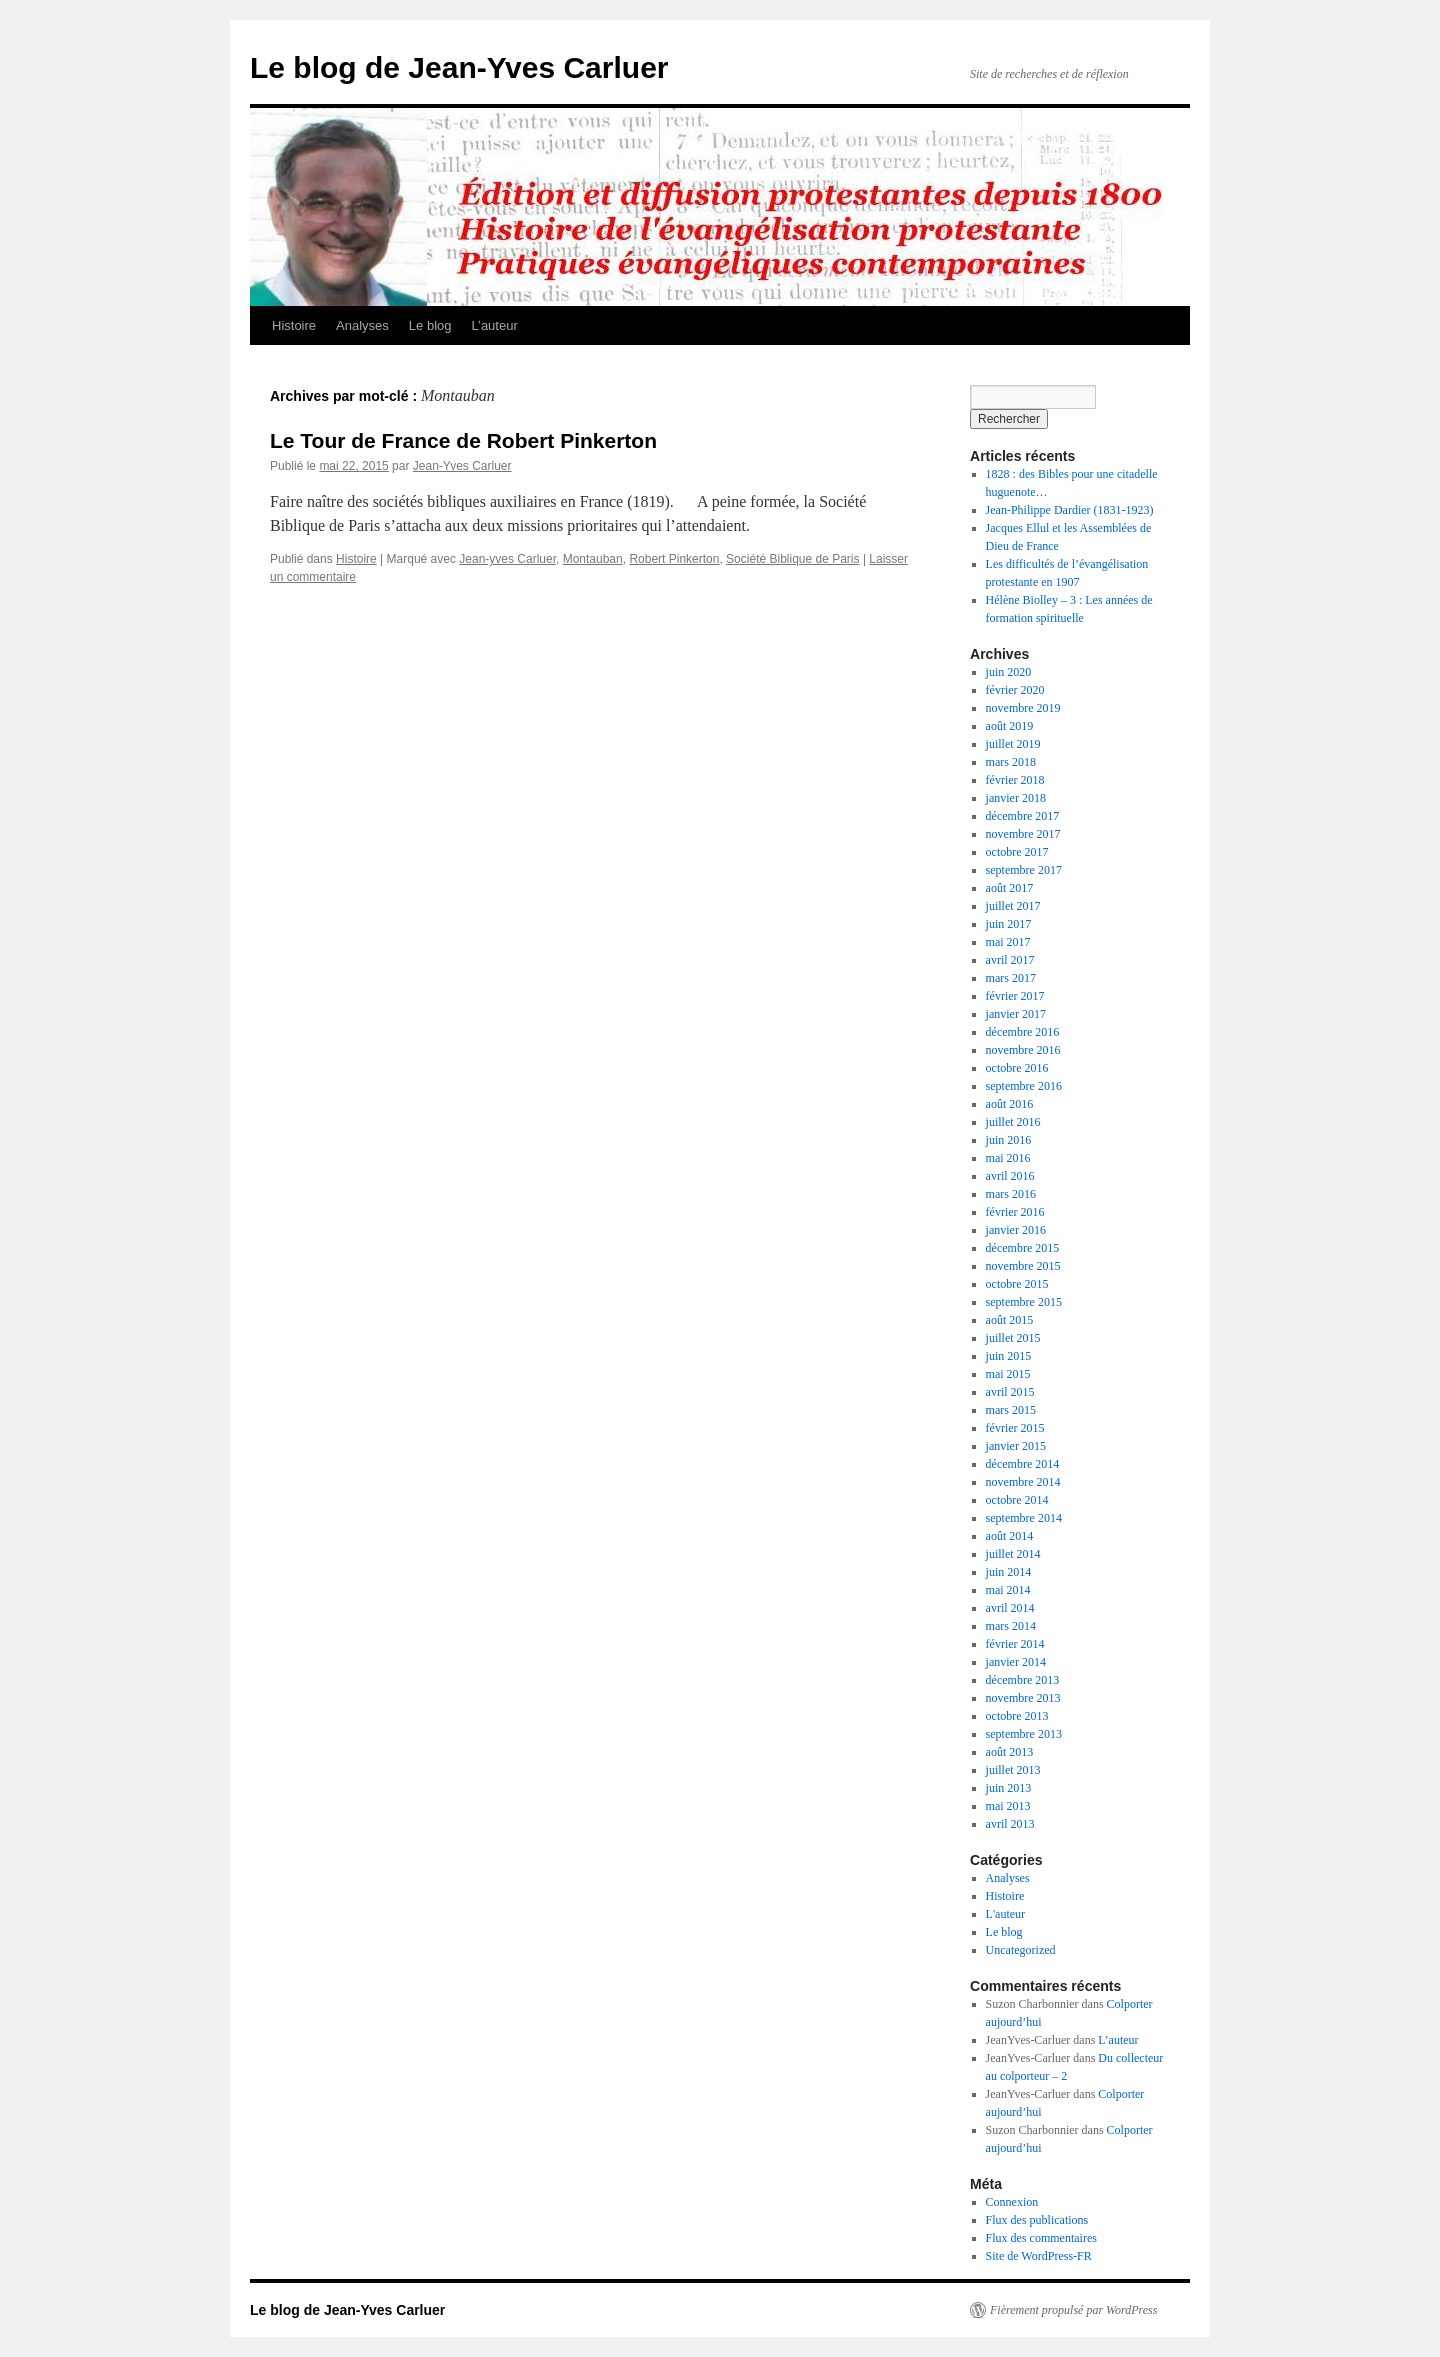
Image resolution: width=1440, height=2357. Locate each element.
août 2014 (1010, 1536)
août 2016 (1010, 1104)
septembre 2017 (1024, 870)
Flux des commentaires (1041, 2238)
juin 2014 (1009, 1572)
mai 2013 (1008, 1806)
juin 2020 (1009, 672)
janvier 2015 (1016, 1446)
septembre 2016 (1024, 1086)
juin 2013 (1009, 1788)
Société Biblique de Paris (792, 559)
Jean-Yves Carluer (462, 466)
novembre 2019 (1023, 708)
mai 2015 (1008, 1374)
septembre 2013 (1024, 1734)
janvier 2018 (1016, 798)
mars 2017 (1011, 978)
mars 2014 (1011, 1626)
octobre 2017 (1017, 852)
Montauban (593, 559)
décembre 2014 (1023, 1464)
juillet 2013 (1013, 1770)
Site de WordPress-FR (1039, 2256)
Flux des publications (1037, 2220)
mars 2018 (1011, 762)
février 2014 (1015, 1644)
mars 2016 (1011, 1194)
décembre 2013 (1023, 1680)
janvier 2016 (1016, 1230)
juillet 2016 (1013, 1122)
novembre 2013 (1023, 1698)
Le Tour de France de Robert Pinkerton (463, 440)
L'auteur (1005, 1914)
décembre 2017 (1023, 816)
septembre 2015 (1024, 1302)
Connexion (1012, 2202)
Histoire (294, 325)
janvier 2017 (1016, 1014)
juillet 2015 (1013, 1338)
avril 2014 (1010, 1608)
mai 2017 (1008, 942)
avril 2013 (1010, 1824)
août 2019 (1010, 726)
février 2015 (1015, 1428)
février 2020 (1015, 690)
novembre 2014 (1023, 1482)
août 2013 (1010, 1752)
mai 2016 (1008, 1158)
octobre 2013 (1017, 1716)
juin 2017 (1009, 924)
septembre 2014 (1024, 1518)
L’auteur (494, 325)
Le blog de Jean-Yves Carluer (459, 67)
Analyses (362, 325)
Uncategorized (1021, 1950)
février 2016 (1015, 1212)
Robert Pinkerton (674, 559)
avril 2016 (1010, 1176)
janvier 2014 (1016, 1662)
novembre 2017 (1023, 834)
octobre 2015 (1017, 1284)
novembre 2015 (1023, 1266)
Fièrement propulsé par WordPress (1073, 2310)
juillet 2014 (1013, 1554)
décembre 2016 (1023, 1032)
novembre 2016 (1023, 1050)
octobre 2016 (1017, 1068)
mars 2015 (1011, 1410)
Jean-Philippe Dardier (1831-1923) (1070, 510)
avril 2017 (1010, 960)
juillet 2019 (1013, 744)
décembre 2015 (1023, 1248)
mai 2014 (1008, 1590)
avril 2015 (1010, 1392)
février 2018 (1015, 780)
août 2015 (1010, 1320)
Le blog (430, 325)
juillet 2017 (1013, 906)
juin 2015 (1009, 1356)
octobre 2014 (1017, 1500)
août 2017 (1010, 888)
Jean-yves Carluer (507, 559)
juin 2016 (1009, 1140)
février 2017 (1015, 996)
